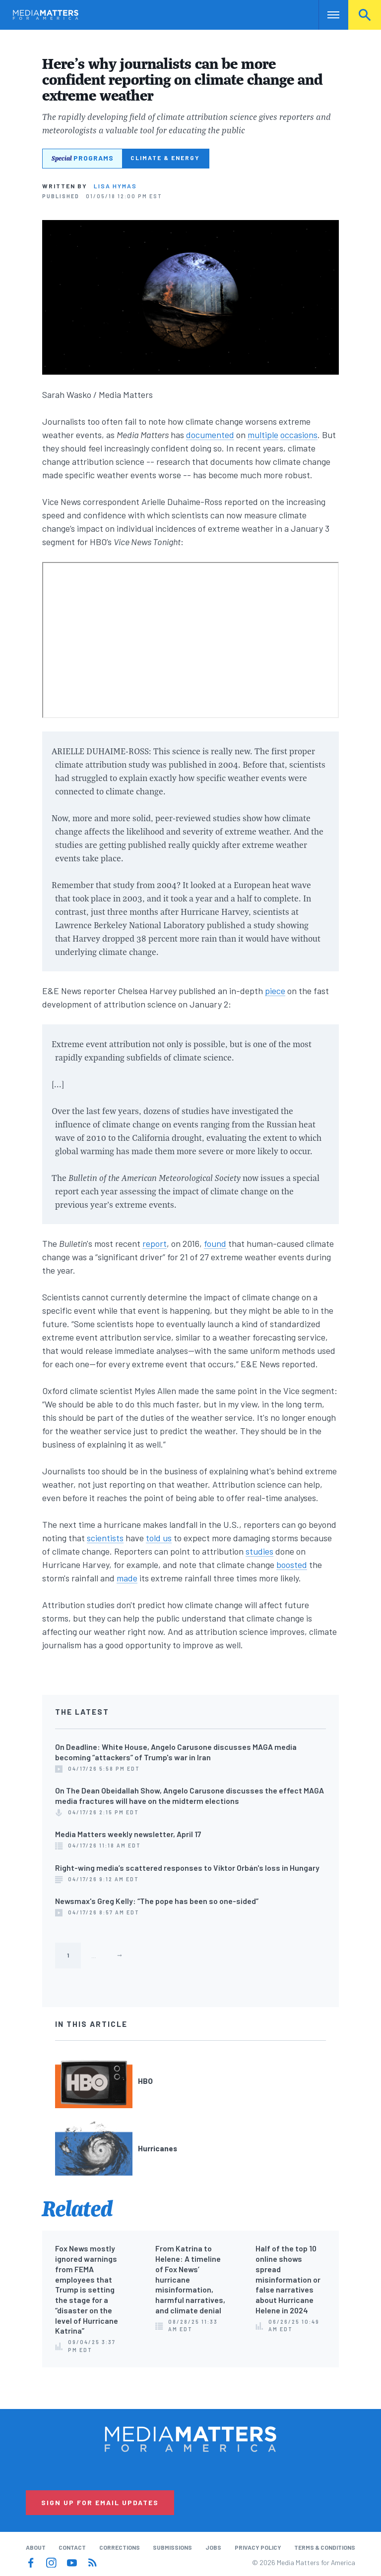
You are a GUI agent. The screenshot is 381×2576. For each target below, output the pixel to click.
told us (159, 1537)
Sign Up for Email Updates (100, 2502)
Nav (327, 14)
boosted (291, 1564)
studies (259, 1551)
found (215, 1243)
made (127, 1577)
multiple (263, 434)
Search (364, 14)
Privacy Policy (258, 2547)
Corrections (119, 2547)
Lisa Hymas (115, 185)
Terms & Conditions (324, 2547)
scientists (105, 1537)
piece (275, 990)
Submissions (172, 2547)
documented (210, 434)
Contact (72, 2547)
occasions (299, 434)
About (36, 2547)
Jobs (213, 2547)
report (154, 1243)
